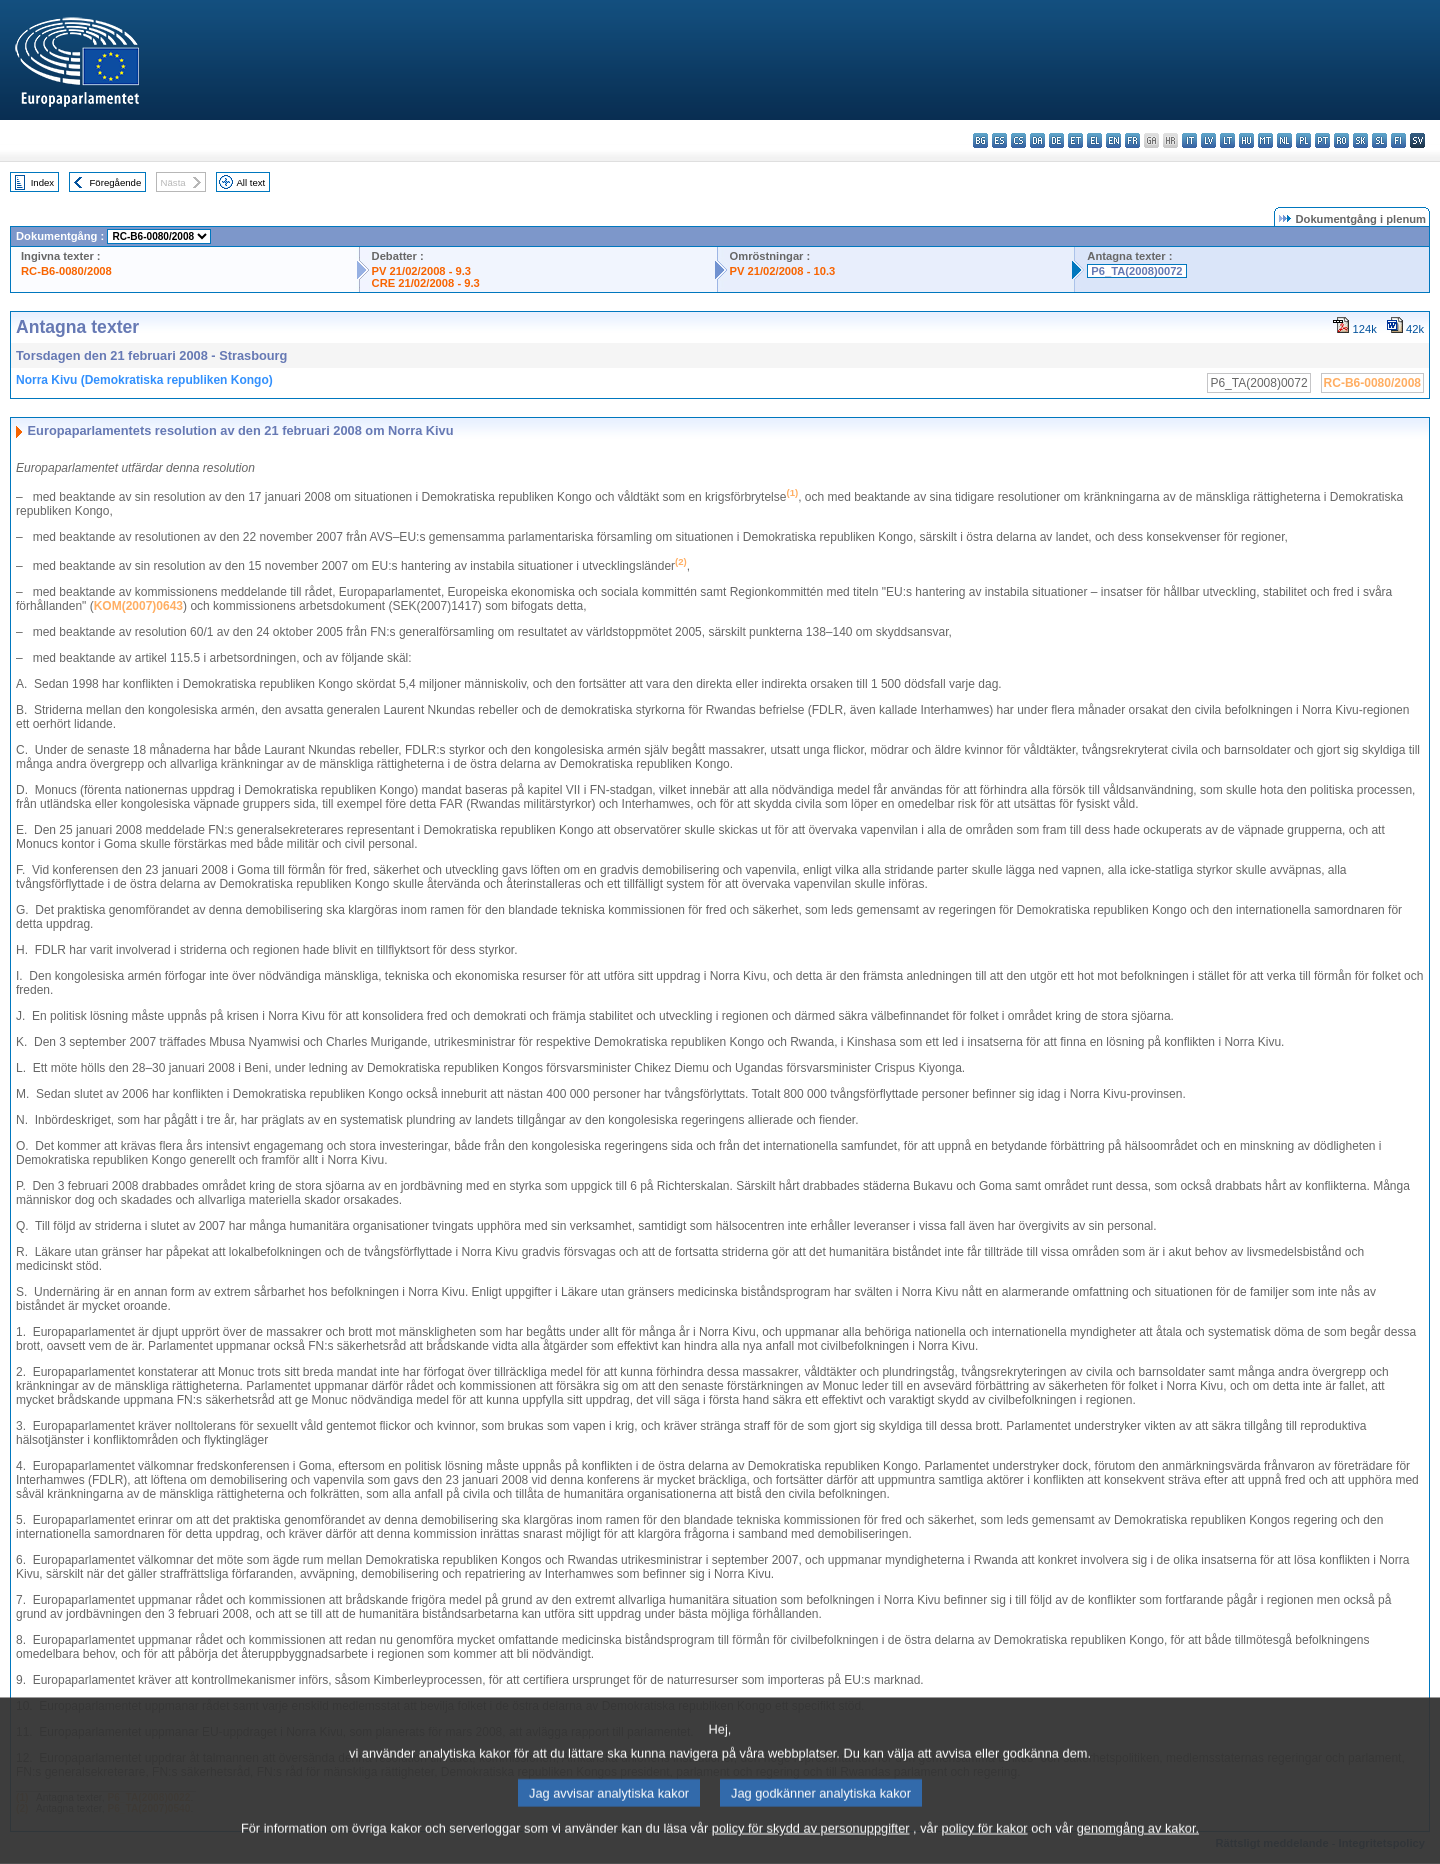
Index (42, 182)
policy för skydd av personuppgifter (811, 1848)
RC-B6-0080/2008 (66, 271)
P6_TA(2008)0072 (1136, 271)
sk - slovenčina (1360, 140)
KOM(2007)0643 (138, 606)
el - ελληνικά (1094, 140)
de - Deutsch (1056, 140)
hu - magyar (1246, 140)
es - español (999, 140)
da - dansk (1037, 140)
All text (250, 182)
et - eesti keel (1075, 140)
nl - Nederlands (1284, 140)
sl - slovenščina (1379, 140)
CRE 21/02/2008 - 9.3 (426, 283)
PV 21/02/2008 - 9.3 (422, 271)
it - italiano (1189, 140)
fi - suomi (1398, 140)
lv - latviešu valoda (1208, 140)
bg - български (980, 140)
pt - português (1322, 140)
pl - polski (1303, 140)
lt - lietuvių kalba (1227, 140)
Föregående (116, 182)
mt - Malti (1265, 140)
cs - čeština (1018, 140)
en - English (1113, 140)
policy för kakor (985, 1848)
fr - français (1132, 140)
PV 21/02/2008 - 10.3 (783, 271)
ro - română (1341, 140)
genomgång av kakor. (1138, 1848)
